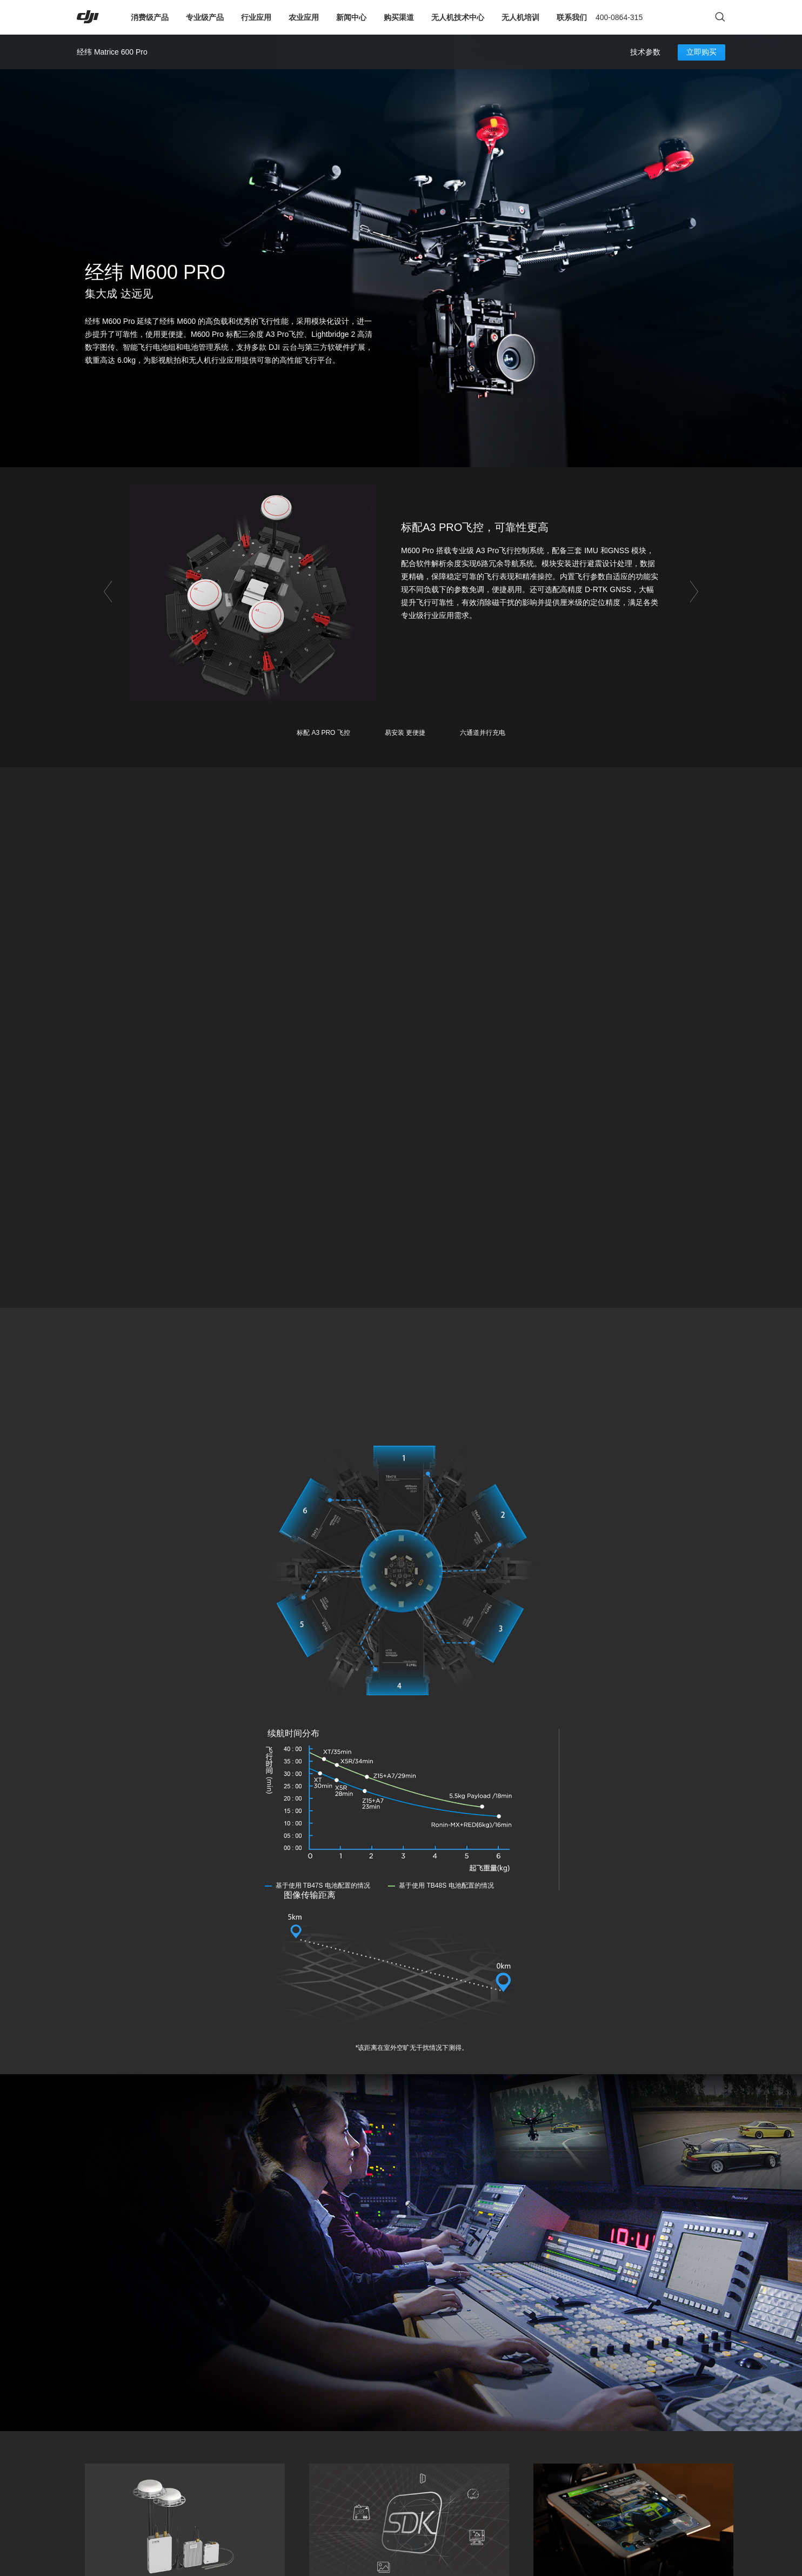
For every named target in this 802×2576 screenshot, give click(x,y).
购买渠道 (399, 17)
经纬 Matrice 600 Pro (112, 52)
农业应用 (304, 17)
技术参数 (645, 52)
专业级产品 (205, 17)
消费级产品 (150, 17)
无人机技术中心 (457, 17)
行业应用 (256, 17)
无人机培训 (520, 17)
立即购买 (701, 52)
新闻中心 (351, 17)
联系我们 (572, 17)
